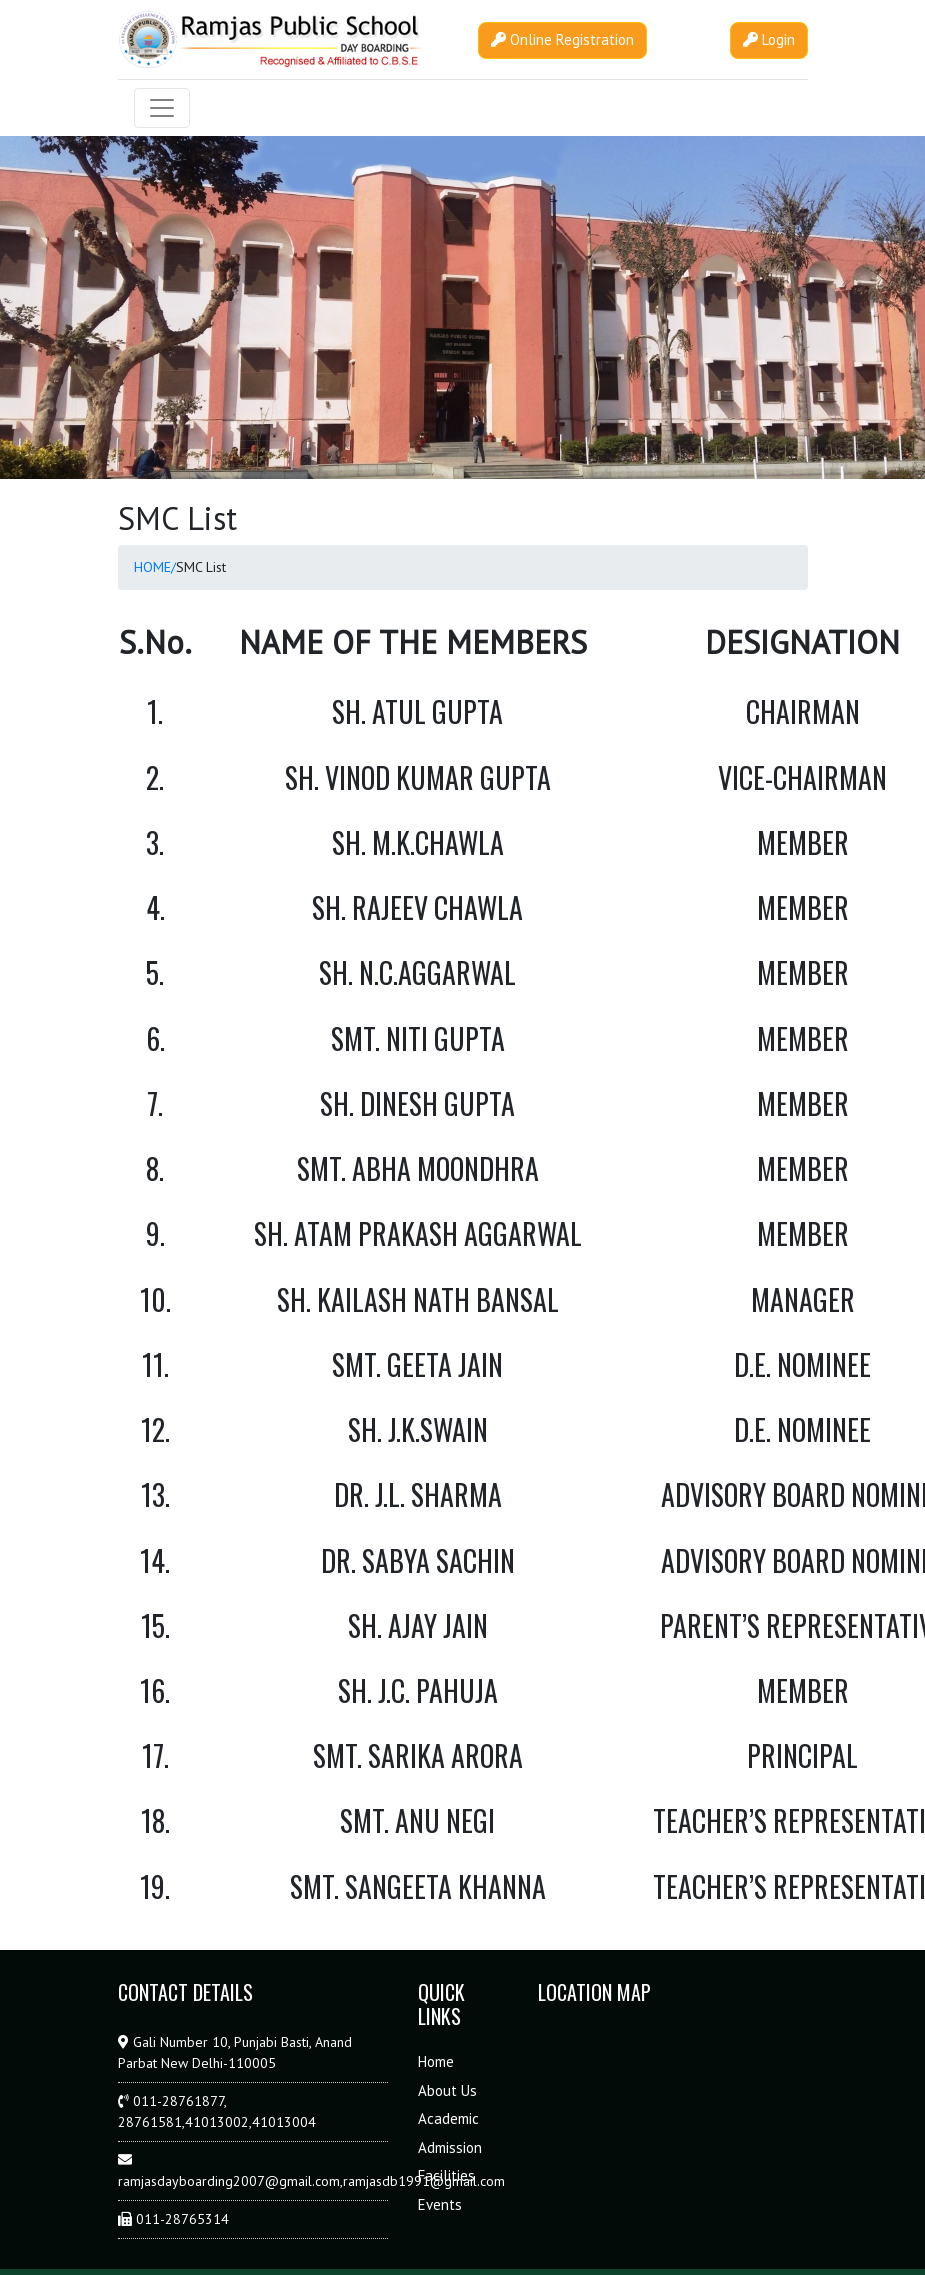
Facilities (446, 2175)
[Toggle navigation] (162, 108)
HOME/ (155, 567)
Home (436, 2061)
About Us (447, 2090)
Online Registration (562, 39)
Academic (448, 2118)
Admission (450, 2147)
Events (440, 2204)
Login (769, 39)
